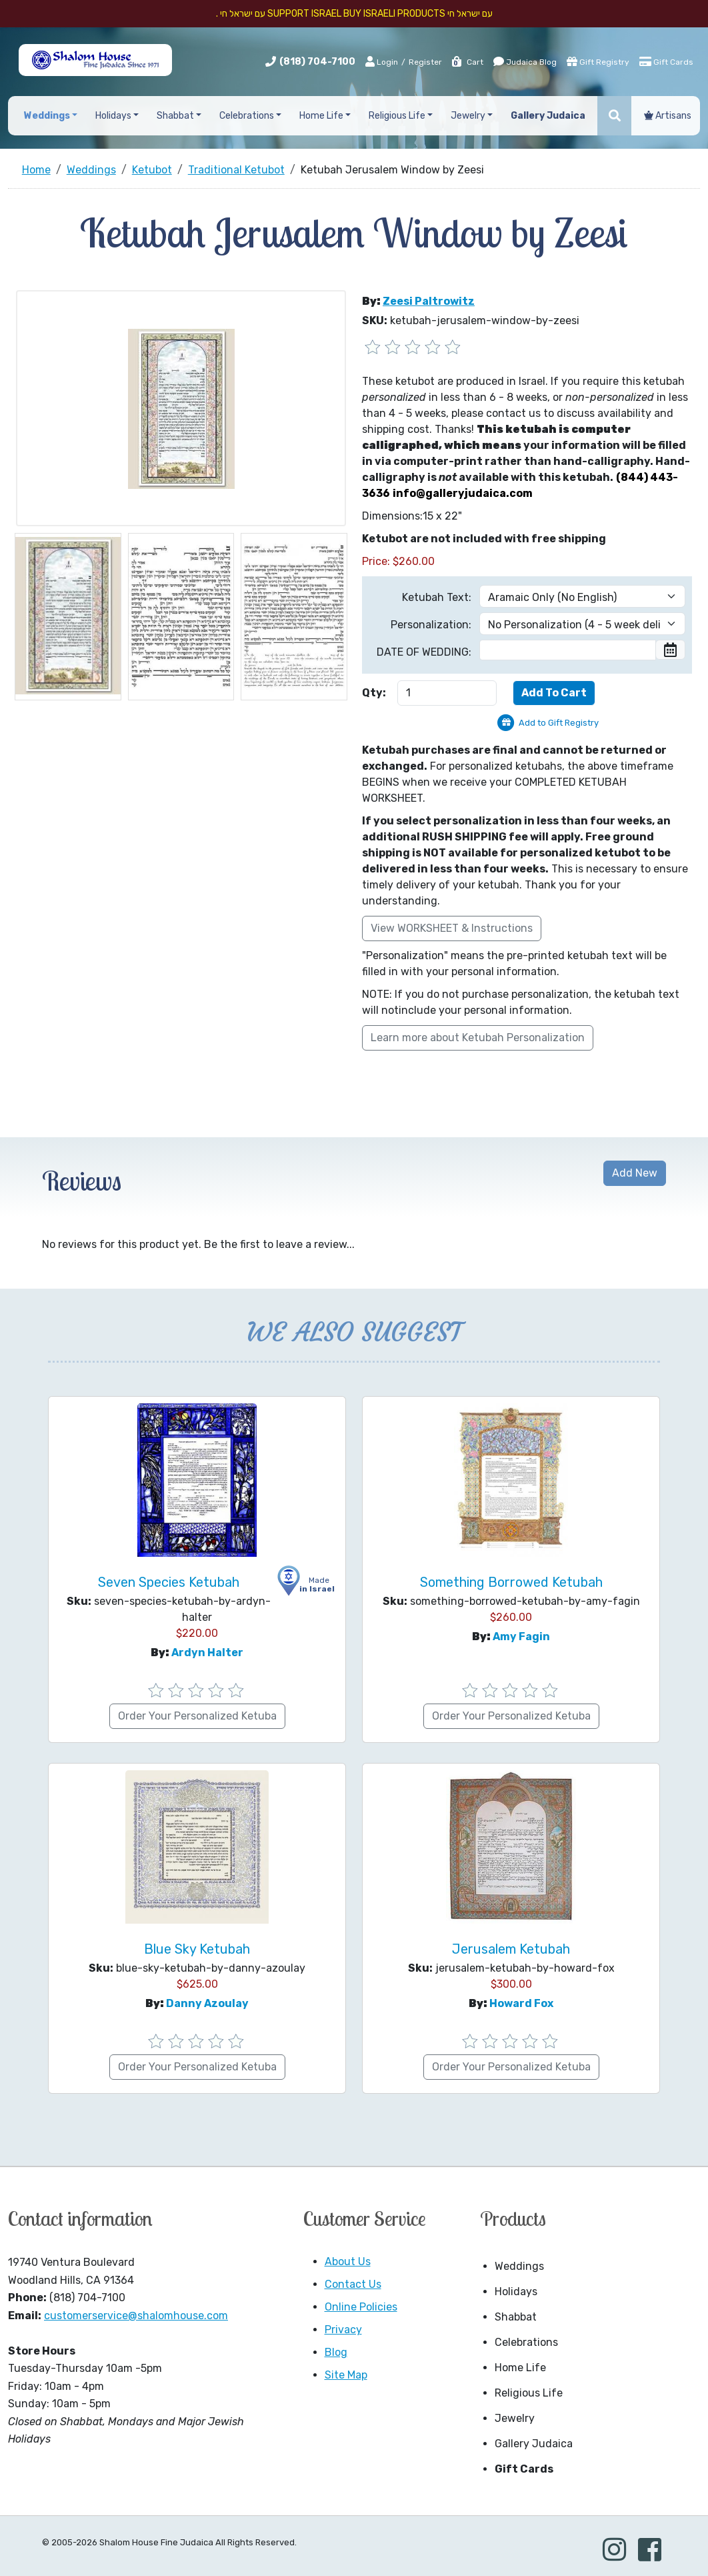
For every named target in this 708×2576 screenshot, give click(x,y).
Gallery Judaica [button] (548, 115)
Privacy (343, 2329)
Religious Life (529, 2393)
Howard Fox (521, 2003)
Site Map (346, 2375)
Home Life (520, 2367)
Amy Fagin (521, 1636)
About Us (348, 2261)
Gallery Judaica (534, 2443)
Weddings (519, 2266)
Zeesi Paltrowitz (429, 301)
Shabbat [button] (175, 115)
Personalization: (431, 624)
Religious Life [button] (397, 115)
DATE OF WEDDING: (424, 652)
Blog (336, 2352)
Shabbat (516, 2317)
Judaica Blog (525, 61)
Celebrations (526, 2342)
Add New (634, 1173)
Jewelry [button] (468, 115)
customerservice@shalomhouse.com (136, 2315)
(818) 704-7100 (317, 61)
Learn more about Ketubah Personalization (478, 1037)
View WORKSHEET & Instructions (452, 928)
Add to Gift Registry (559, 723)
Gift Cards (666, 61)
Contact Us (353, 2284)
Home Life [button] (321, 115)
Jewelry (515, 2418)
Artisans (667, 115)
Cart (467, 62)
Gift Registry (598, 61)
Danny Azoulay (207, 2003)
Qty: (374, 692)
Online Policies (361, 2307)
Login (381, 61)
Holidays (516, 2291)
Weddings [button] (47, 115)
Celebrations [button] (246, 115)
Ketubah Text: (436, 597)
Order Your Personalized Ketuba (197, 1716)
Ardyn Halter (207, 1652)
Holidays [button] (113, 115)
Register (425, 62)
